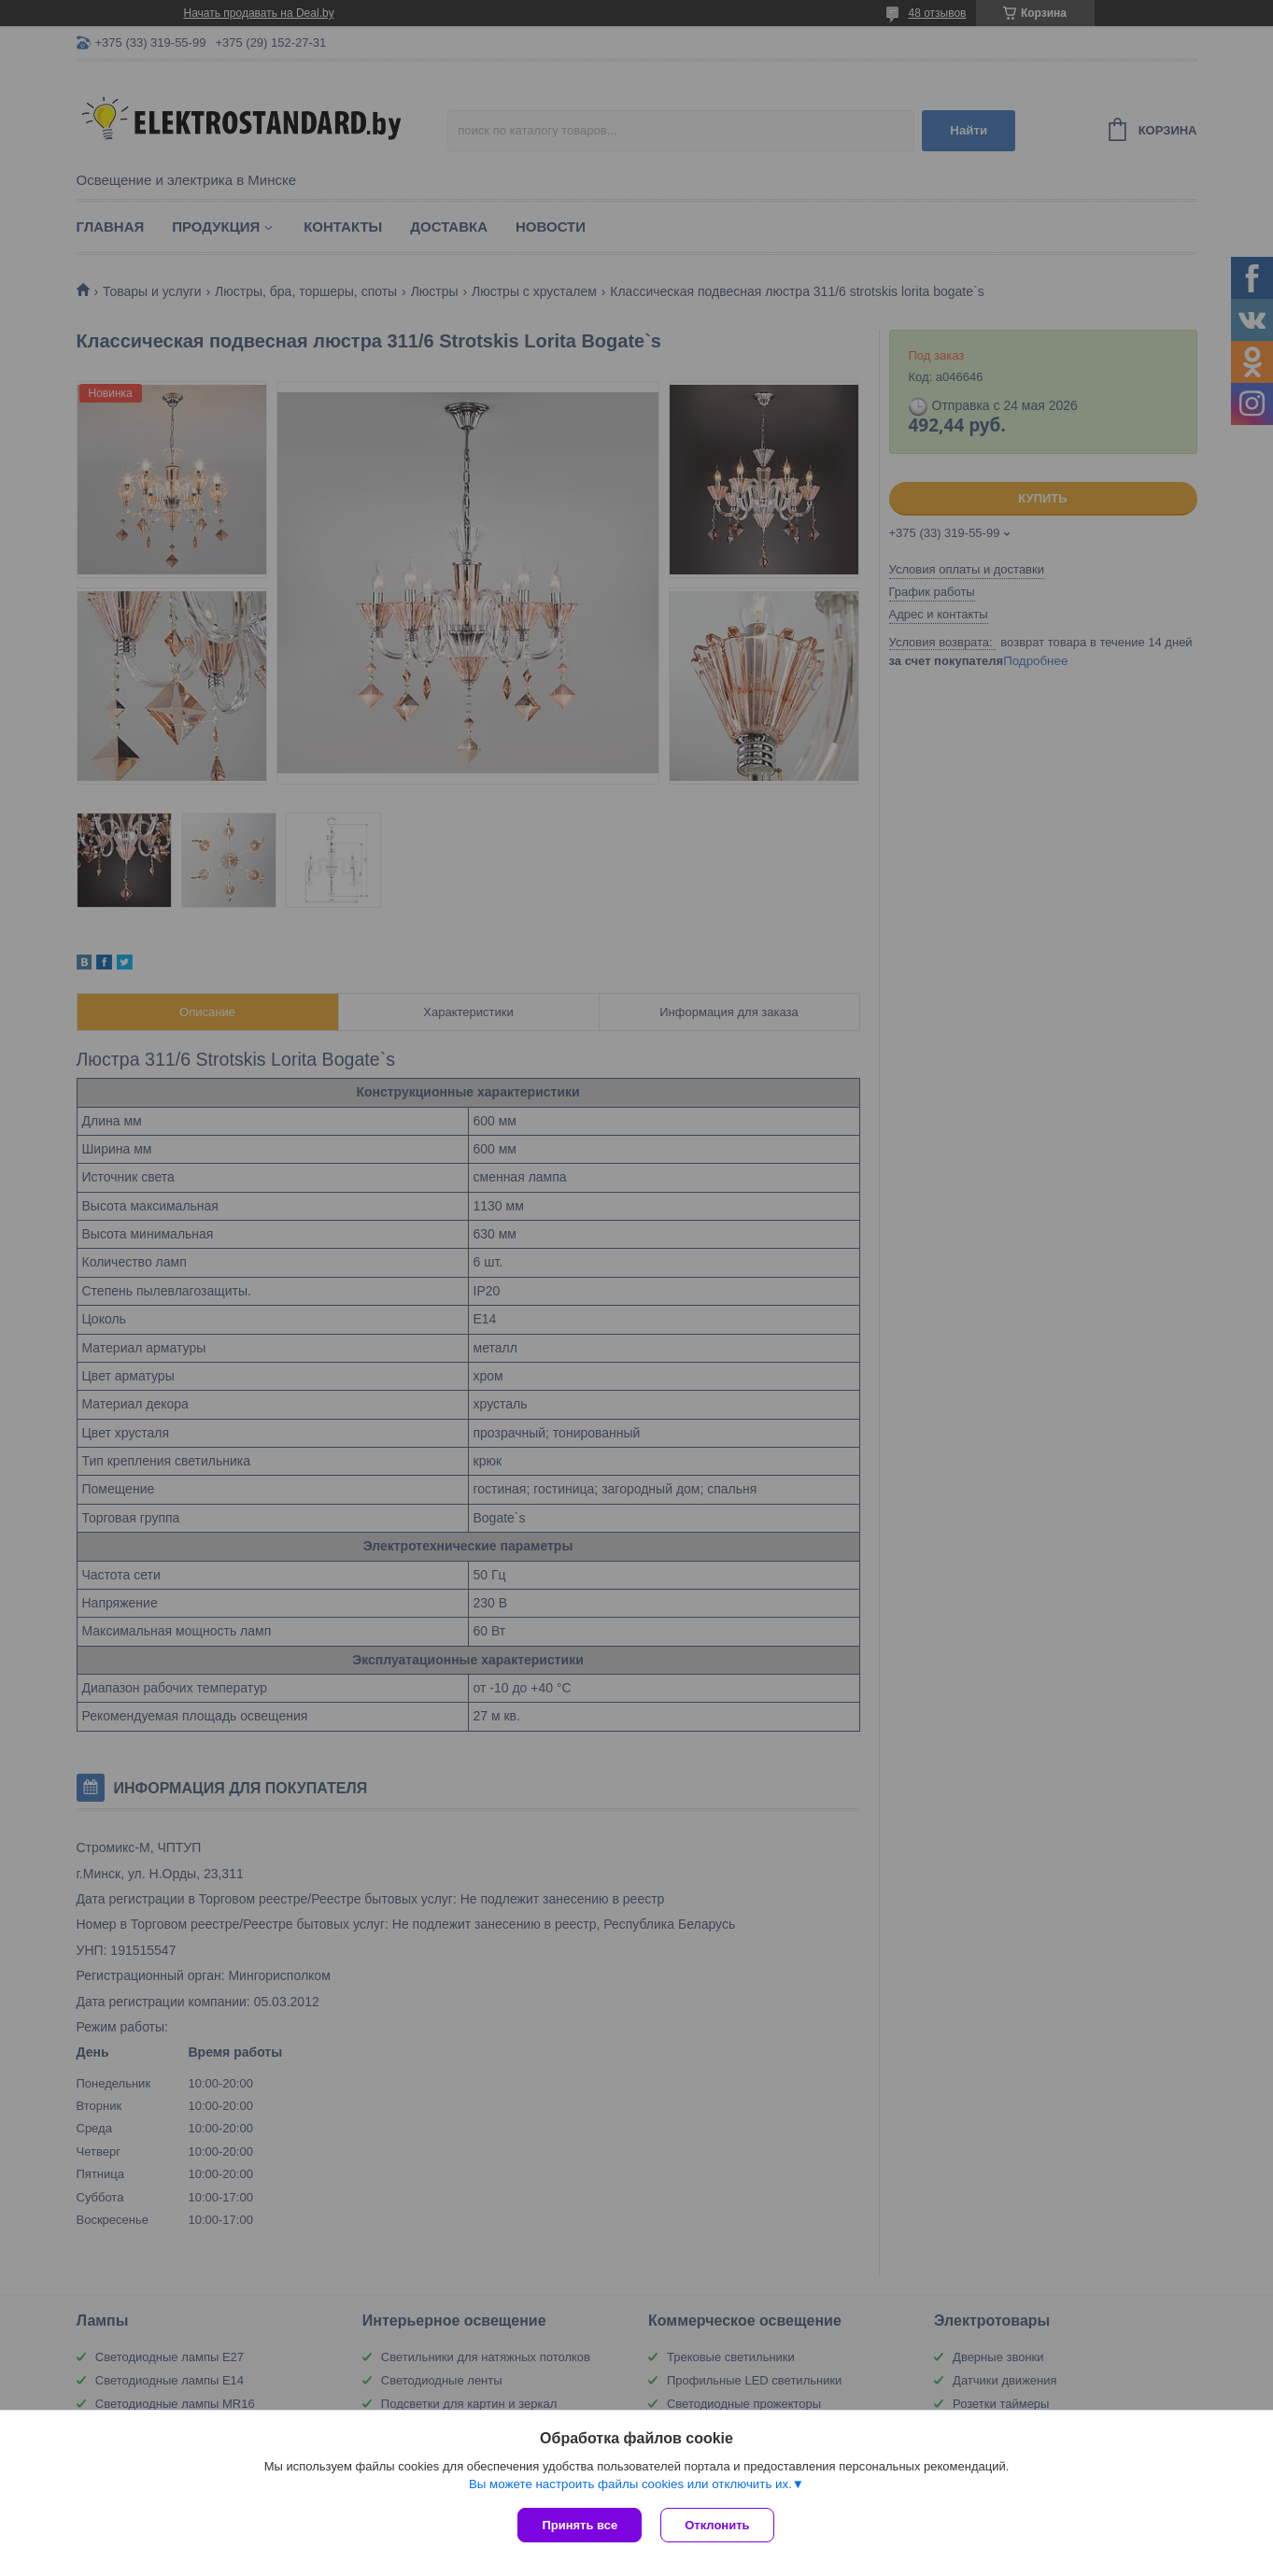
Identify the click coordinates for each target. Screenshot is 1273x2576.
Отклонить (717, 2525)
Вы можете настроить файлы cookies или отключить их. (630, 2484)
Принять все (579, 2525)
